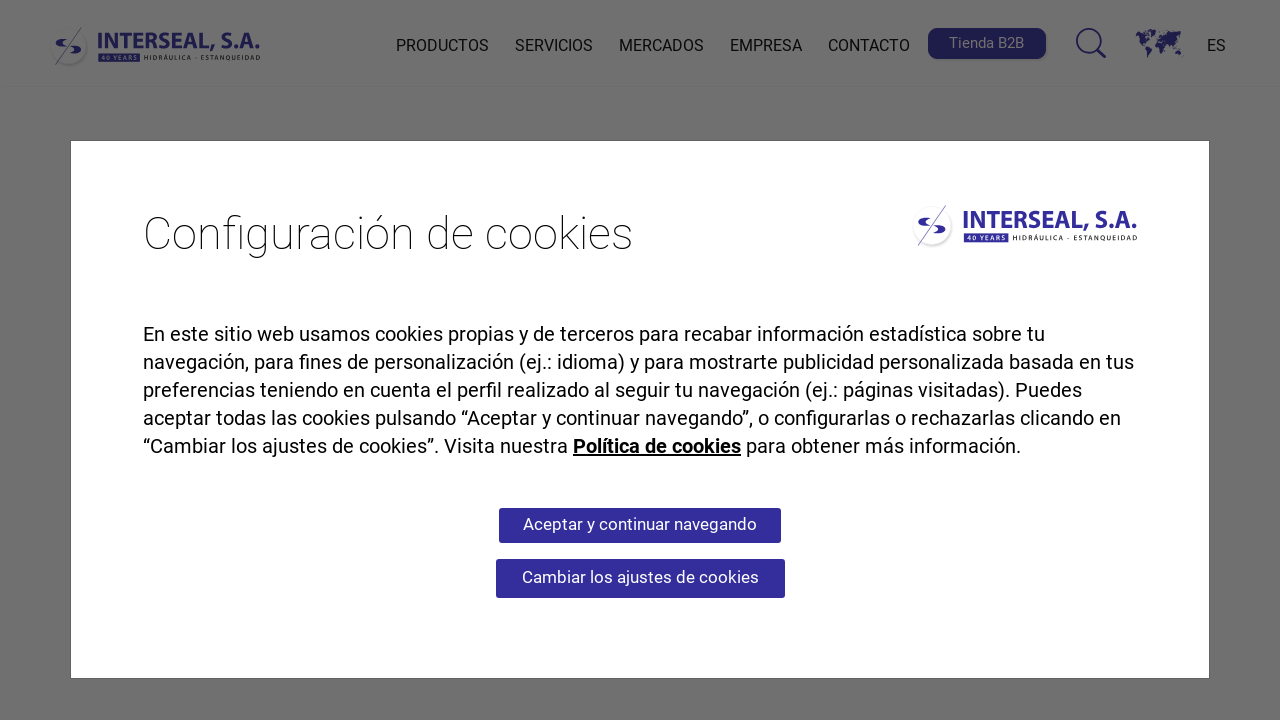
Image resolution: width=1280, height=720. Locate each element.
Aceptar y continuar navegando (640, 524)
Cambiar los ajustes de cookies (640, 577)
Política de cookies (657, 446)
